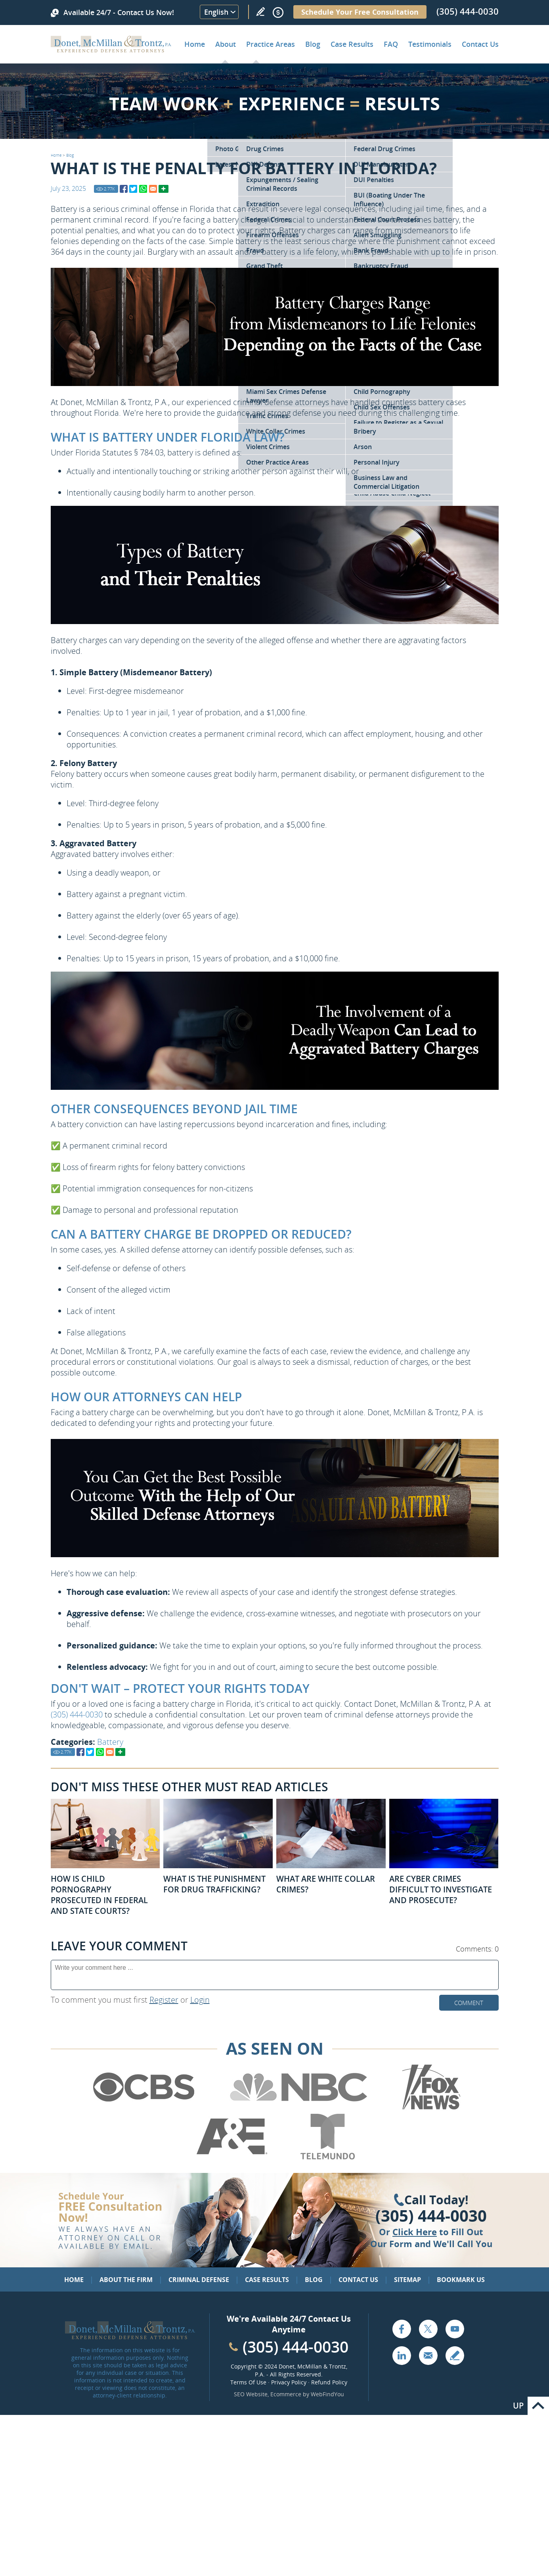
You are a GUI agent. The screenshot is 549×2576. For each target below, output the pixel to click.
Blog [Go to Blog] (70, 155)
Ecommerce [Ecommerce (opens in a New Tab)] (285, 2394)
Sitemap (407, 2279)
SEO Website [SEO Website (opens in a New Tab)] (251, 2394)
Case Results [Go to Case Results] (352, 44)
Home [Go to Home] (194, 44)
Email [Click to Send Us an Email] (428, 2355)
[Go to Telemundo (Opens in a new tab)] (327, 2158)
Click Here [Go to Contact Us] (414, 2232)
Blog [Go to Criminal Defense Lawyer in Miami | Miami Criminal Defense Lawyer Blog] (312, 44)
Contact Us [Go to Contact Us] (358, 2279)
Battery (110, 1742)
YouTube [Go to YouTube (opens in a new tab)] (454, 2328)
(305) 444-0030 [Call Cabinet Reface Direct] (295, 2346)
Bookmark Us (461, 2279)
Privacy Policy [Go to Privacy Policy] (288, 2382)
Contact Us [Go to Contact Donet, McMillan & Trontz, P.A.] (480, 44)
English (216, 12)
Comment (468, 2003)
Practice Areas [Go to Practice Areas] (270, 44)
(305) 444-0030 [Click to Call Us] (431, 2216)
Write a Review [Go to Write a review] (260, 11)
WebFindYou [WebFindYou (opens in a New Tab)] (327, 2394)
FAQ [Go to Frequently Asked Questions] (391, 44)
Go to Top (538, 2406)
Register (163, 1999)
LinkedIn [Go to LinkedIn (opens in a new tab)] (401, 2355)
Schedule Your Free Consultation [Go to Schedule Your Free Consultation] (360, 12)
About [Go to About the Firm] (225, 44)
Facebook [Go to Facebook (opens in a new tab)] (401, 2328)
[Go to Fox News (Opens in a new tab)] (430, 2108)
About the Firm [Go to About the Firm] (126, 2279)
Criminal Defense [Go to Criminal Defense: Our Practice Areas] (198, 2279)
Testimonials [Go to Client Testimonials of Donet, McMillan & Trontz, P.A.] (429, 44)
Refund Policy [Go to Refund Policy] (329, 2382)
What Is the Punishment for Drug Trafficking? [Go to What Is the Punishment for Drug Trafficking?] (214, 1884)
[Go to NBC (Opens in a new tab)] (298, 2108)
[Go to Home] (111, 49)
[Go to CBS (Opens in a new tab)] (143, 2108)
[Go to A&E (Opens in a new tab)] (232, 2158)
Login (200, 1999)
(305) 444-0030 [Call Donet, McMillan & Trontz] (467, 11)
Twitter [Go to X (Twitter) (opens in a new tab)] (428, 2328)
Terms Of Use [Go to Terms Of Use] (248, 2382)
